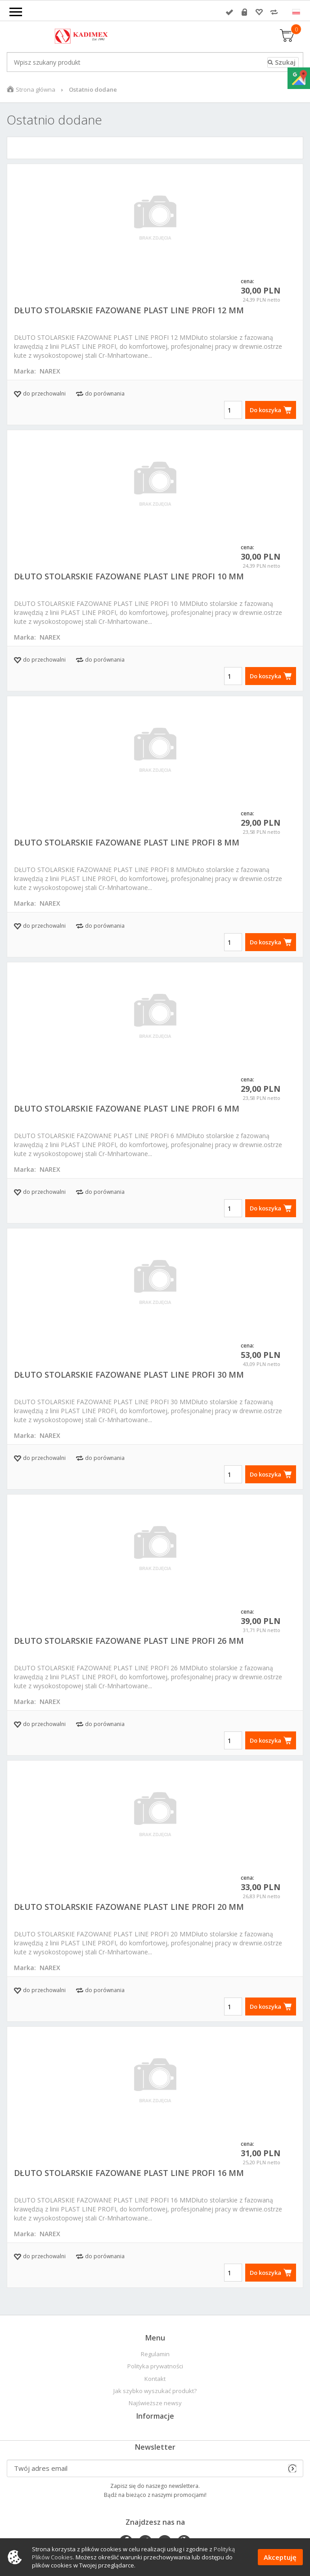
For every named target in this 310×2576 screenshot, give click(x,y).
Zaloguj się (229, 12)
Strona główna (35, 89)
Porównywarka (274, 12)
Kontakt (155, 2379)
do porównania (105, 393)
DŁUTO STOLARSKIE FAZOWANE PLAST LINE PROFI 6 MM (126, 1108)
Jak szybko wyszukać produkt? (155, 2391)
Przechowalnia (259, 12)
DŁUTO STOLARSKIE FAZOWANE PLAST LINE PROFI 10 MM (129, 576)
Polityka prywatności (155, 2366)
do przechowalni (44, 393)
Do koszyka (265, 410)
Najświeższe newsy (155, 2403)
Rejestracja (244, 12)
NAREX (50, 371)
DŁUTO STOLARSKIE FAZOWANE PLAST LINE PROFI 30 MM (129, 1374)
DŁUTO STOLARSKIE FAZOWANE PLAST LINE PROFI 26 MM (129, 1640)
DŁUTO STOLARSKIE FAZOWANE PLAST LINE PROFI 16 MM (129, 2172)
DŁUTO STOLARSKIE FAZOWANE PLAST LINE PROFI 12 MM (129, 310)
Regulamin (155, 2354)
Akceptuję (280, 2557)
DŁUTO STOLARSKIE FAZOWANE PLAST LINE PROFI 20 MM (129, 1906)
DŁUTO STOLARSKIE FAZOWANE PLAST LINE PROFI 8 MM (126, 842)
